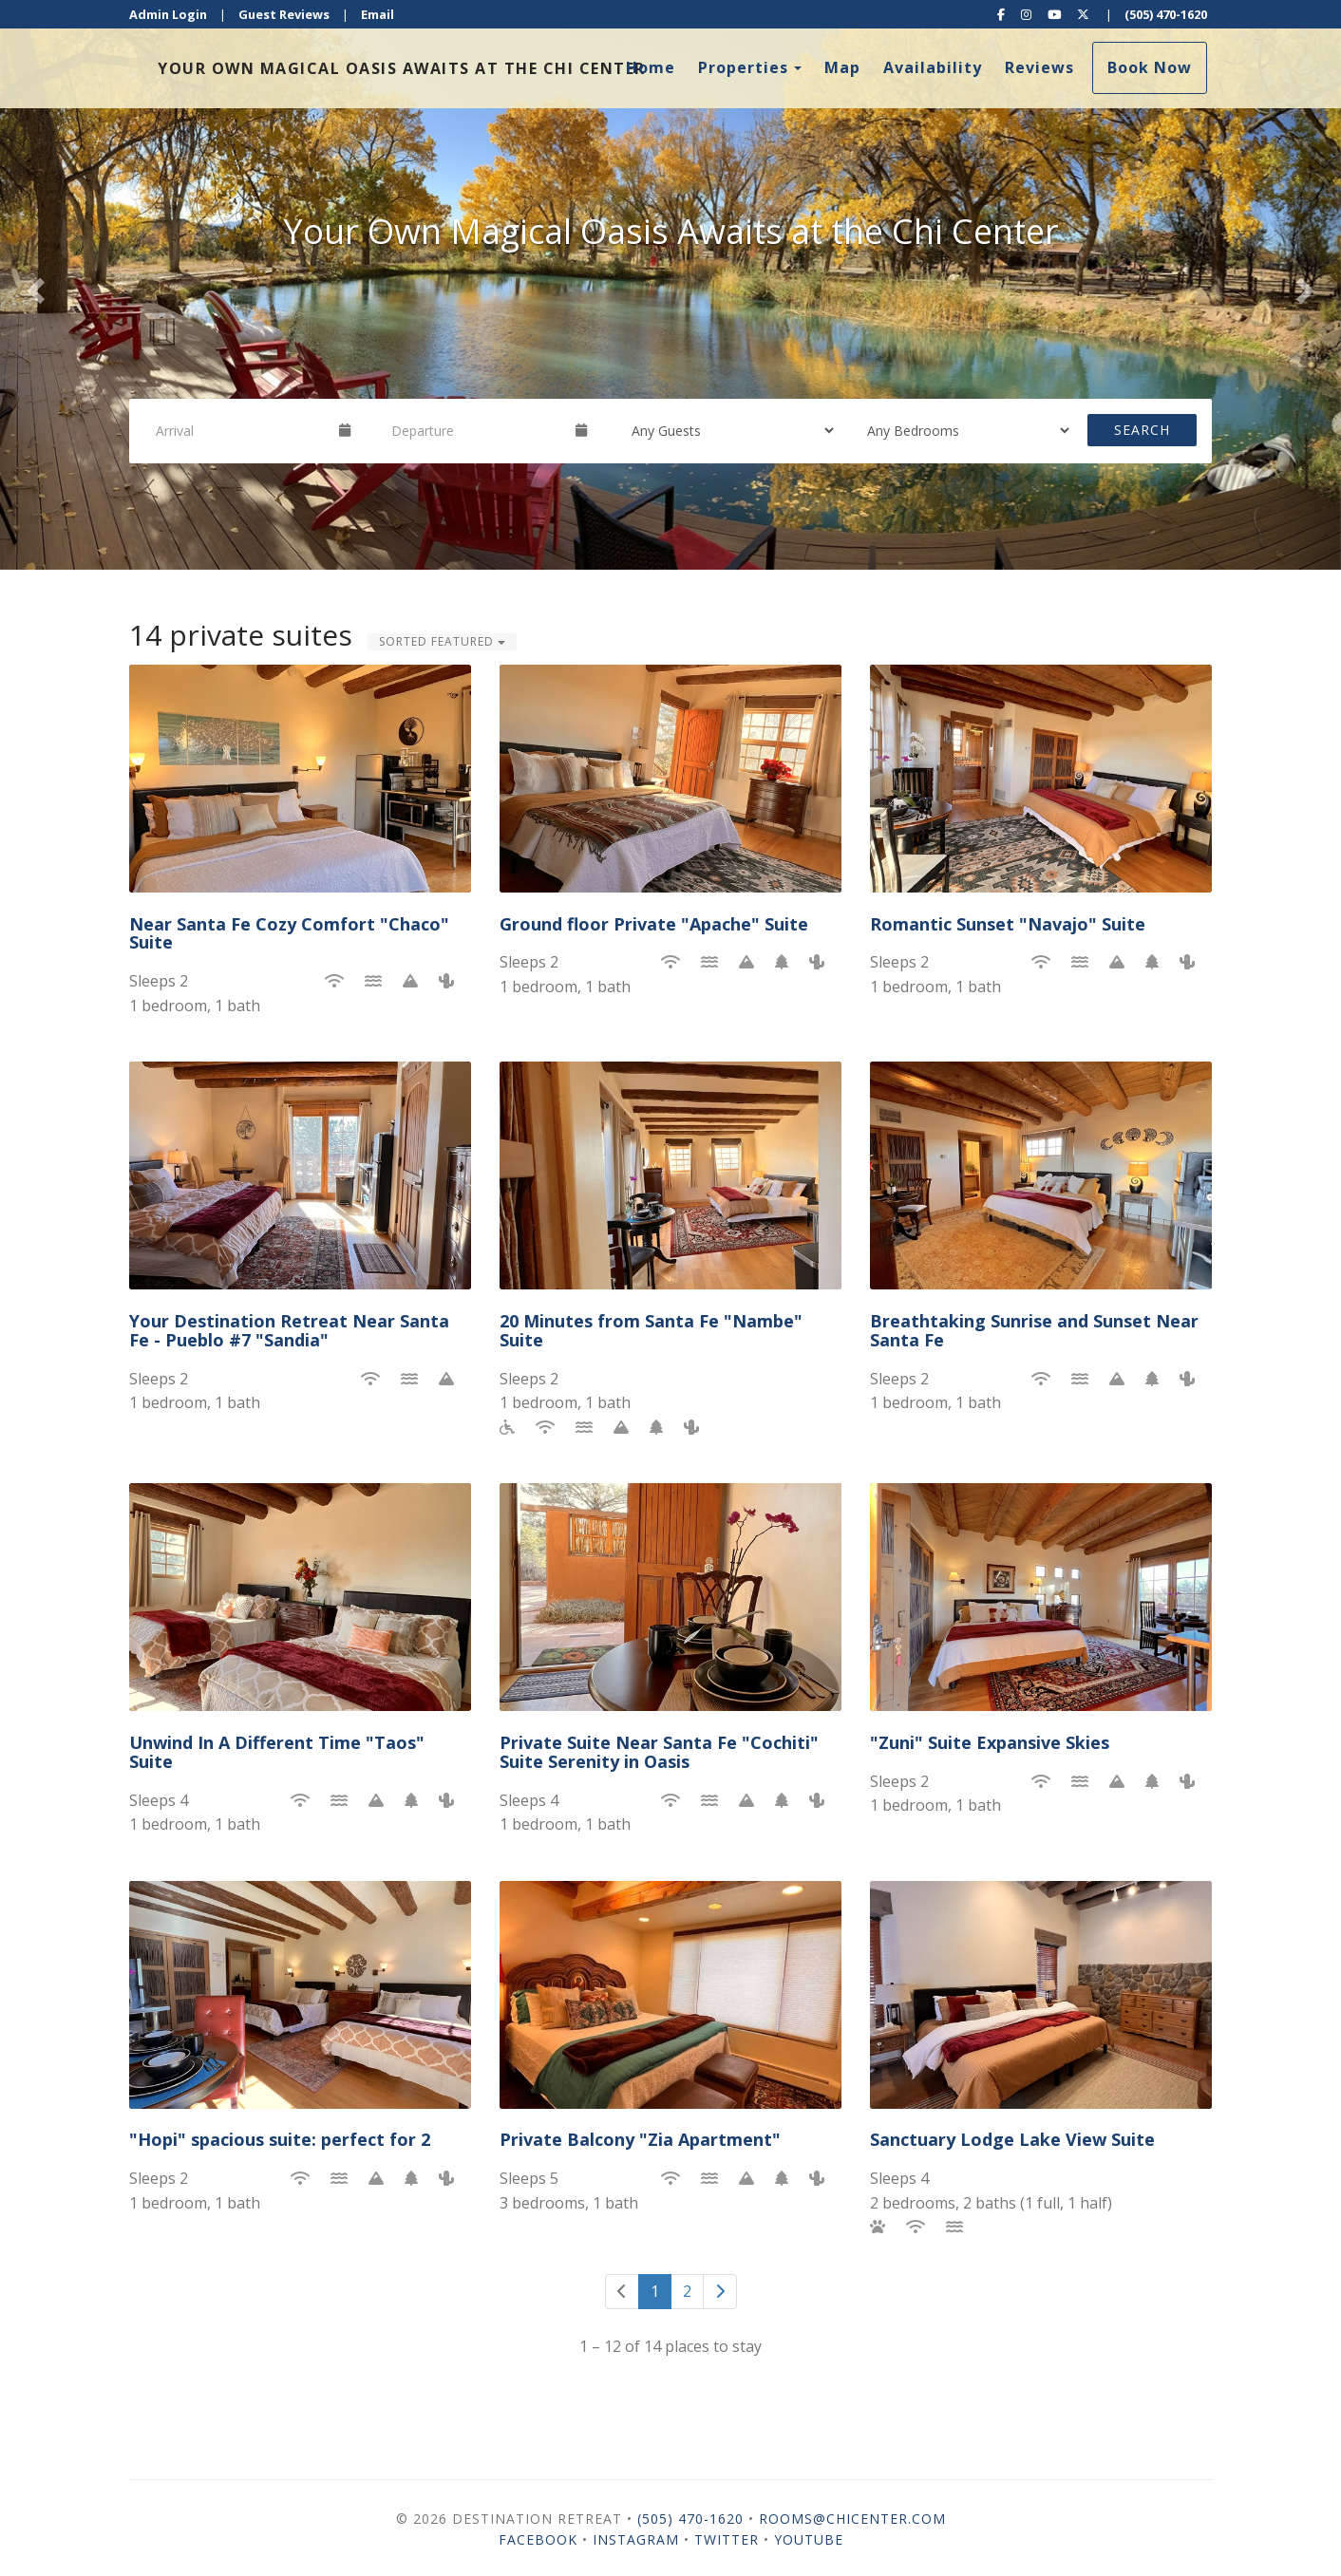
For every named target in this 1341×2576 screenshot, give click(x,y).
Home (650, 67)
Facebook (538, 2539)
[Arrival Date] (239, 430)
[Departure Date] (475, 430)
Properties (743, 67)
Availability (932, 67)
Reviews (1039, 67)
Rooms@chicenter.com (852, 2519)
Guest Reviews (284, 14)
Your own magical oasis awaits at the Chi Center (402, 68)
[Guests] (726, 430)
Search (1142, 430)
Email (377, 14)
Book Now (1149, 67)
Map (842, 67)
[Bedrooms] (962, 430)
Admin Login (168, 14)
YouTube (808, 2539)
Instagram (636, 2539)
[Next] (720, 2291)
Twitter (726, 2539)
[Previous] (622, 2291)
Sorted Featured (442, 641)
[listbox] (670, 285)
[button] (33, 285)
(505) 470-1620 (1165, 14)
